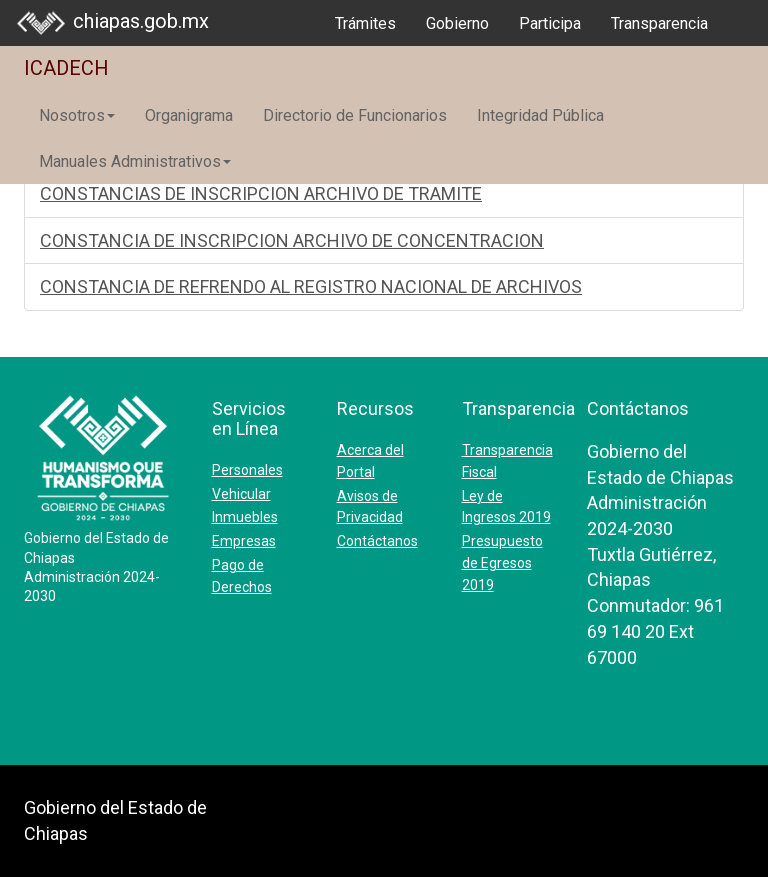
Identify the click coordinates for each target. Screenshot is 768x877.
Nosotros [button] (77, 115)
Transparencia (659, 23)
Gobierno (457, 23)
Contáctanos (377, 541)
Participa (550, 23)
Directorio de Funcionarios (355, 115)
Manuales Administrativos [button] (135, 161)
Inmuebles (245, 517)
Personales (247, 470)
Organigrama (189, 115)
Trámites (365, 23)
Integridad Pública (540, 115)
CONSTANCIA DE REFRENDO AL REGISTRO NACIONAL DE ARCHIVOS (311, 286)
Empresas (244, 541)
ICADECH (66, 68)
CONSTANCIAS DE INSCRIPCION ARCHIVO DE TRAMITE (261, 193)
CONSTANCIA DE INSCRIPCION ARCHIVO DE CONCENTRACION (292, 240)
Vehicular (241, 494)
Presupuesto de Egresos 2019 (502, 563)
